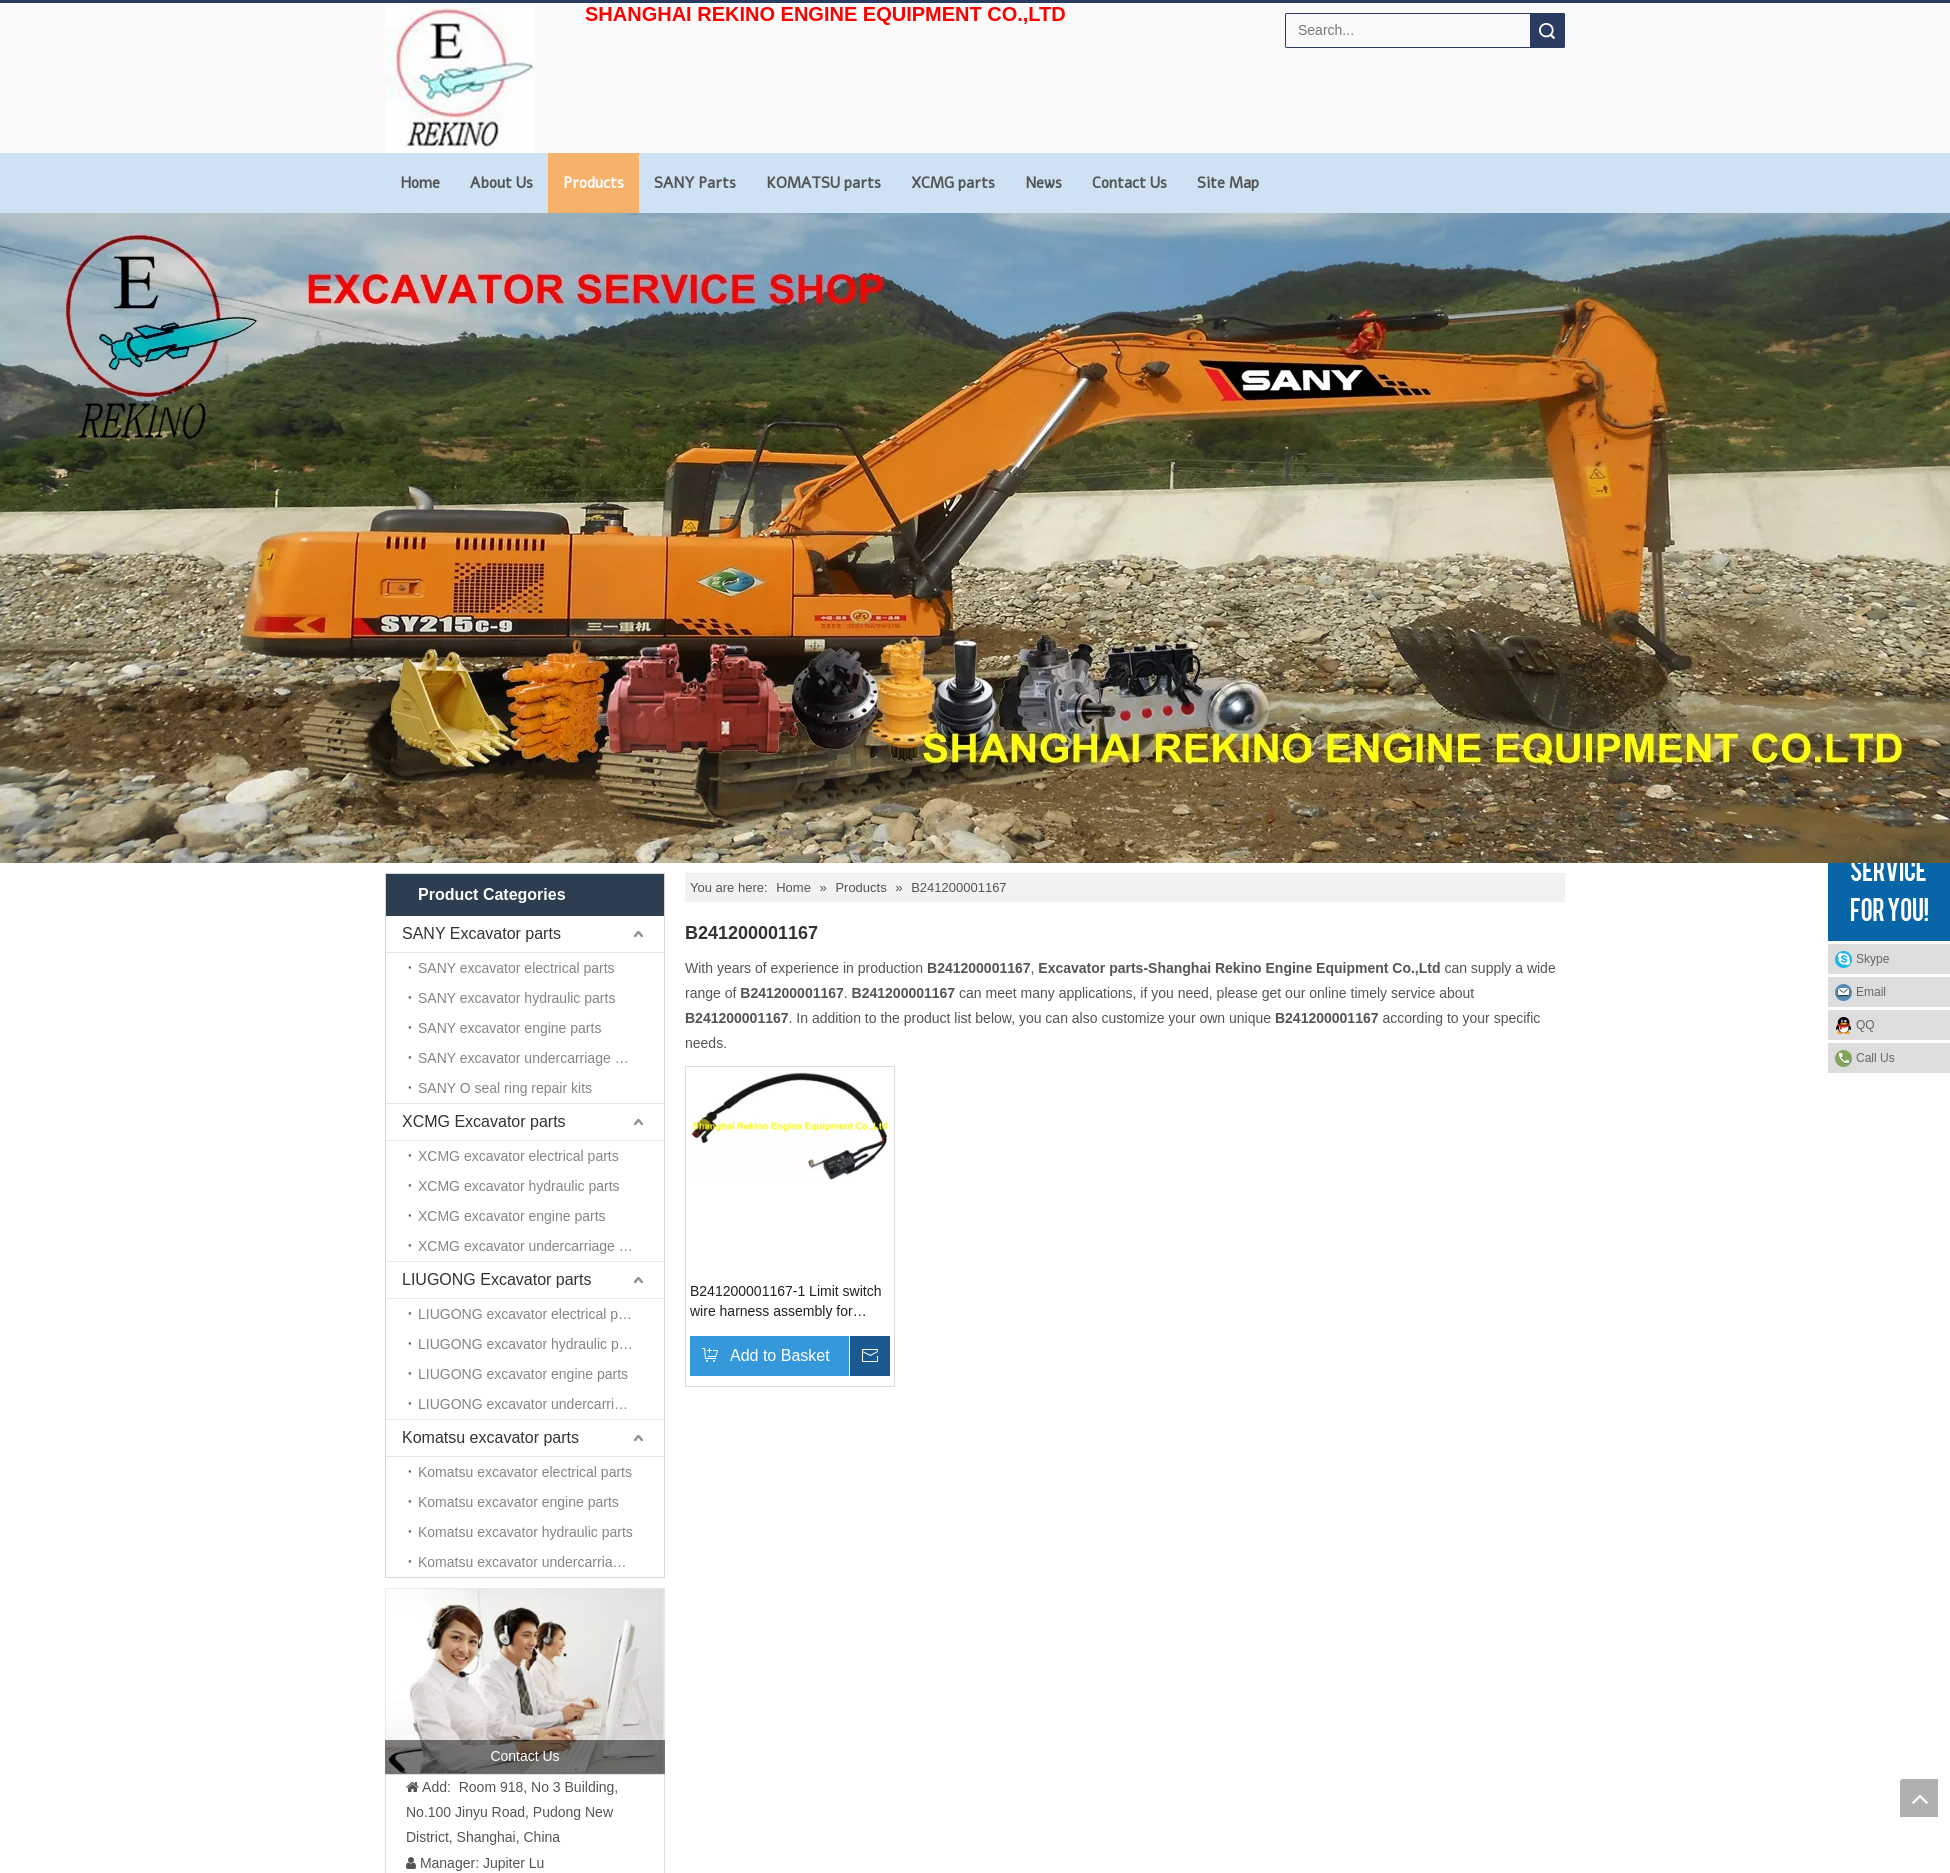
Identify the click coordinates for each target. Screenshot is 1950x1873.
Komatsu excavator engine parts (518, 1502)
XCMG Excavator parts (484, 1121)
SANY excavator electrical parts (516, 968)
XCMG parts (953, 183)
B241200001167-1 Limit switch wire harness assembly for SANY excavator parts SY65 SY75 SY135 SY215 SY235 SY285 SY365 (785, 1302)
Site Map (1228, 183)
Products (593, 183)
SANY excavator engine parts (509, 1028)
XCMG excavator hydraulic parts (519, 1186)
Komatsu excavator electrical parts (525, 1472)
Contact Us (1129, 183)
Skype (1872, 959)
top (1919, 1798)
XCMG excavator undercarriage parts (534, 1246)
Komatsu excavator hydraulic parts (525, 1532)
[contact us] (525, 1681)
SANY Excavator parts (481, 933)
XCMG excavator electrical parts (518, 1156)
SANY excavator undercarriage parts (532, 1058)
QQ (1865, 1025)
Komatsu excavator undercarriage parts (540, 1562)
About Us (501, 183)
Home (420, 183)
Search (1547, 30)
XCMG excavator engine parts (512, 1216)
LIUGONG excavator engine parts (523, 1374)
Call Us (1875, 1058)
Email (1871, 992)
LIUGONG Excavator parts (496, 1279)
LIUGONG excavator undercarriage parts (541, 1404)
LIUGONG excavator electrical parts (529, 1314)
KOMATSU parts (823, 183)
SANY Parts (695, 183)
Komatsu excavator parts (490, 1437)
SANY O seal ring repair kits (505, 1088)
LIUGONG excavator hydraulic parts (530, 1344)
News (1043, 183)
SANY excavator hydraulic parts (516, 998)
